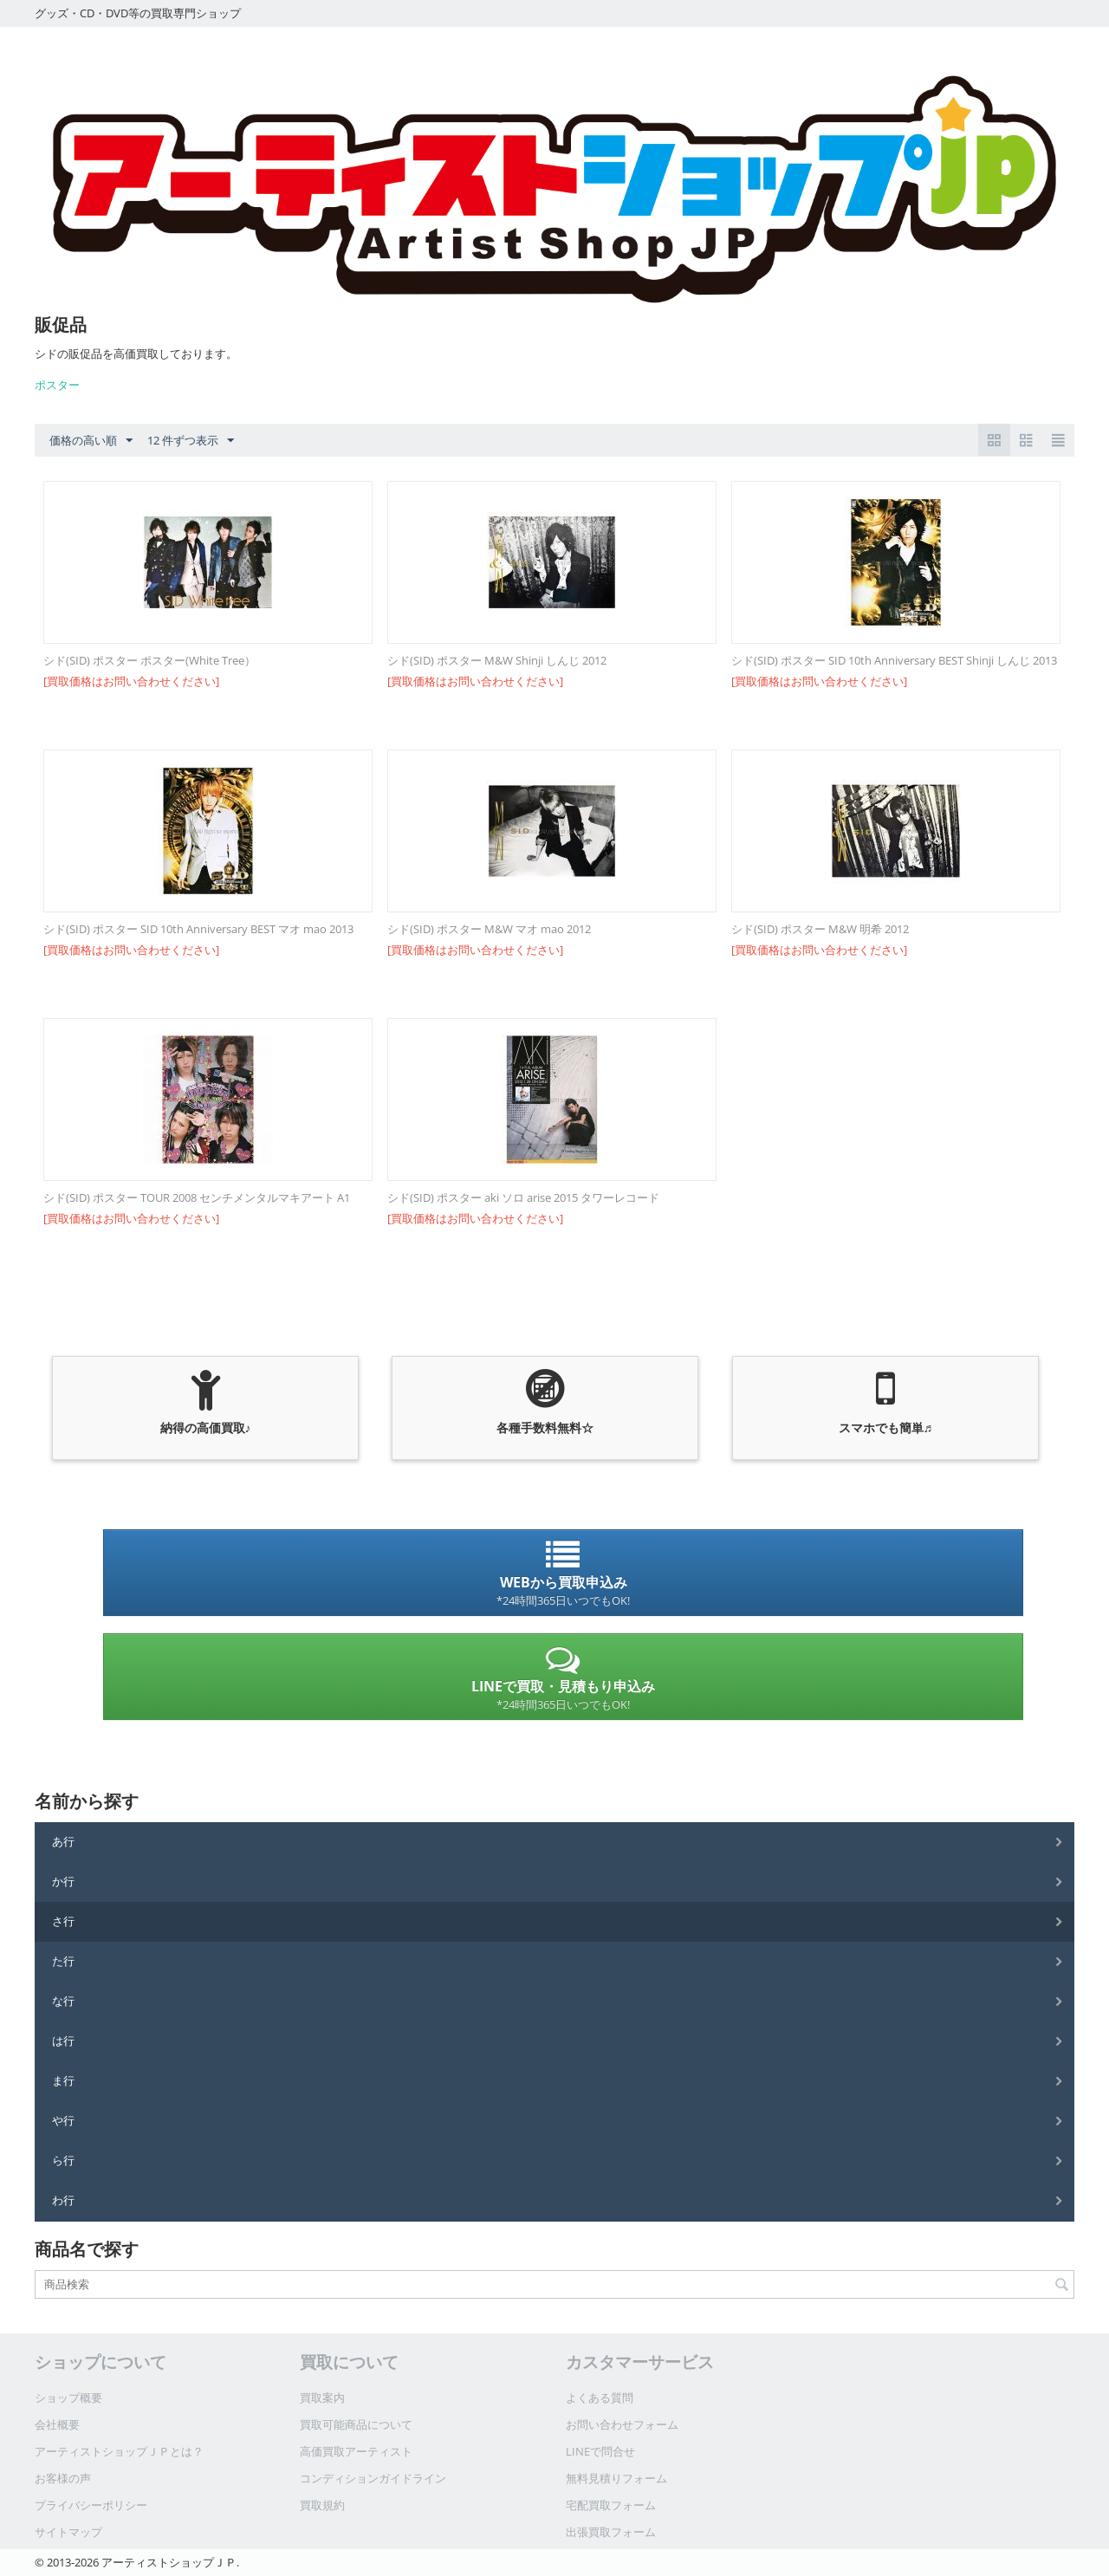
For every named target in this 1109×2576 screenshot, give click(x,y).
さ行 (63, 1921)
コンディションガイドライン (373, 2478)
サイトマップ (68, 2532)
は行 (63, 2040)
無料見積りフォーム (616, 2478)
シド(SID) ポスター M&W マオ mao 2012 (489, 929)
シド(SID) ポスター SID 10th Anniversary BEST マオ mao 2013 (198, 929)
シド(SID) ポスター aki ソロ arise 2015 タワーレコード (523, 1197)
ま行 (63, 2080)
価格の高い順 (91, 441)
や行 (63, 2120)
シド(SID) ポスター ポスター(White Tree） (149, 660)
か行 (63, 1881)
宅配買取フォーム (611, 2505)
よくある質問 (599, 2397)
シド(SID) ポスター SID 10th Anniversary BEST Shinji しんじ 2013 (894, 660)
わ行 (63, 2200)
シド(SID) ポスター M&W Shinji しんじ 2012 (496, 660)
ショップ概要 (68, 2397)
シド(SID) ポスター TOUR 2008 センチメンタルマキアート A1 (196, 1197)
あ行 (63, 1841)
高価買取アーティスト (356, 2451)
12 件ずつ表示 (190, 441)
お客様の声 (63, 2478)
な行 (63, 2000)
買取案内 (322, 2397)
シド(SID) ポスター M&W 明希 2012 (820, 929)
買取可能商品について (356, 2424)
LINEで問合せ (600, 2451)
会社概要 (57, 2424)
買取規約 (322, 2505)
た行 (63, 1961)
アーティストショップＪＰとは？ (119, 2451)
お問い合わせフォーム (622, 2424)
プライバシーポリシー (91, 2505)
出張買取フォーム (611, 2532)
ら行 (63, 2160)
